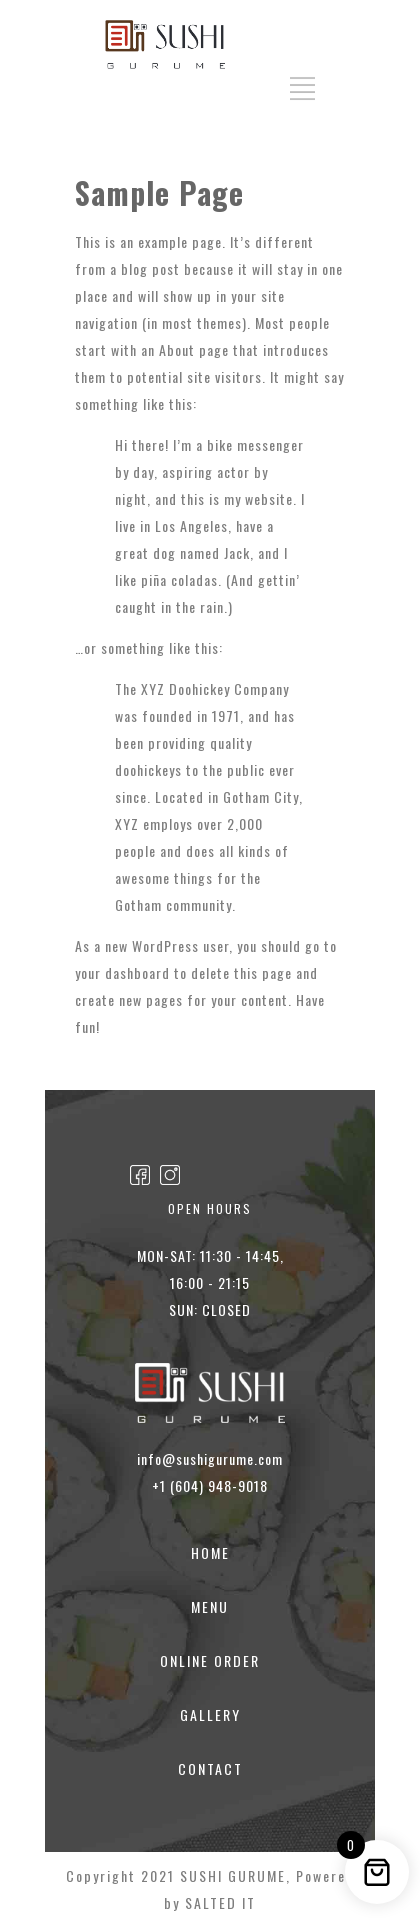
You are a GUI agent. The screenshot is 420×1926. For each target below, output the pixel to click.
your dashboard (122, 972)
